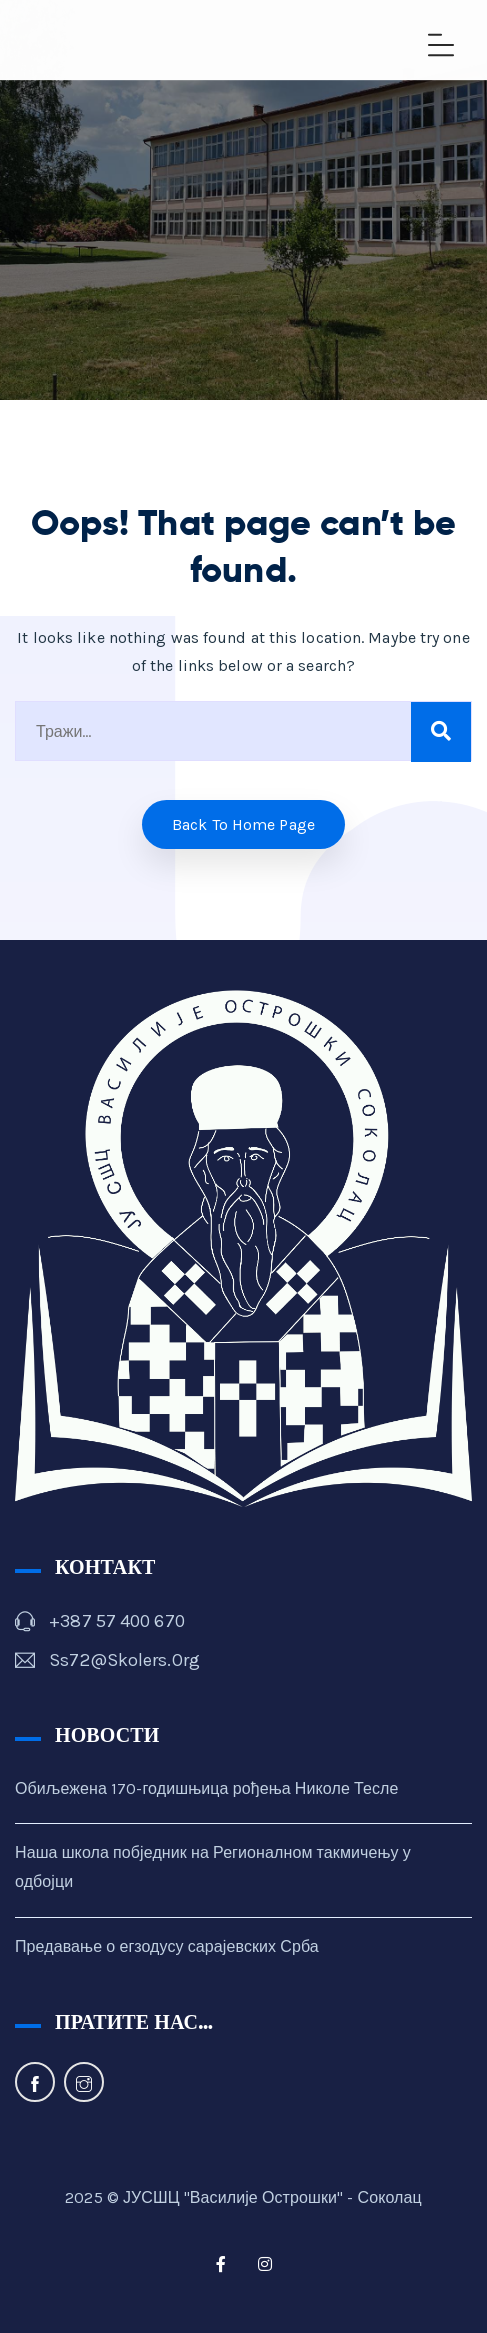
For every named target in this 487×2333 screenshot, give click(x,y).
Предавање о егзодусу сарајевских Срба (167, 1946)
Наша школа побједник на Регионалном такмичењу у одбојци (213, 1867)
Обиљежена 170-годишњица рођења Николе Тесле (207, 1788)
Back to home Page (243, 824)
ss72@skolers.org (124, 1660)
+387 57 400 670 (117, 1621)
